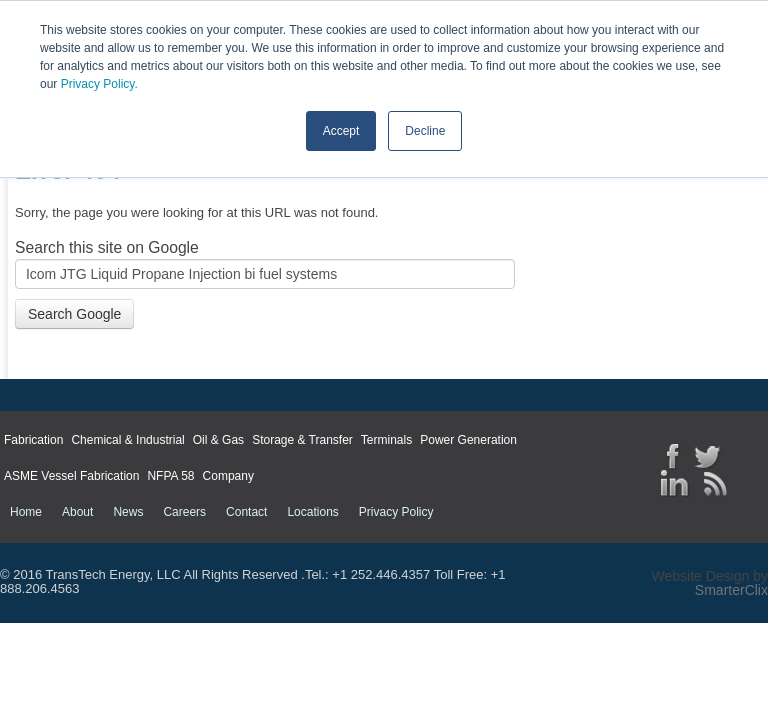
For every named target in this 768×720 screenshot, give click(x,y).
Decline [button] (425, 131)
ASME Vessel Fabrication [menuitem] (71, 476)
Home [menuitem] (26, 512)
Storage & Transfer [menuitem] (302, 440)
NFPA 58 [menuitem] (170, 476)
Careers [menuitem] (184, 512)
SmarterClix (731, 590)
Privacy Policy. (99, 84)
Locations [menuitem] (312, 512)
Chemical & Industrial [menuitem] (127, 440)
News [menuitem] (128, 512)
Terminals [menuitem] (386, 440)
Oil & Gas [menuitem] (218, 440)
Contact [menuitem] (246, 512)
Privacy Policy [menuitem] (396, 512)
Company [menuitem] (228, 476)
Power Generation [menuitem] (468, 440)
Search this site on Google (107, 247)
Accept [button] (341, 131)
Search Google (74, 314)
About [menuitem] (77, 512)
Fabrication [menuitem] (33, 440)
